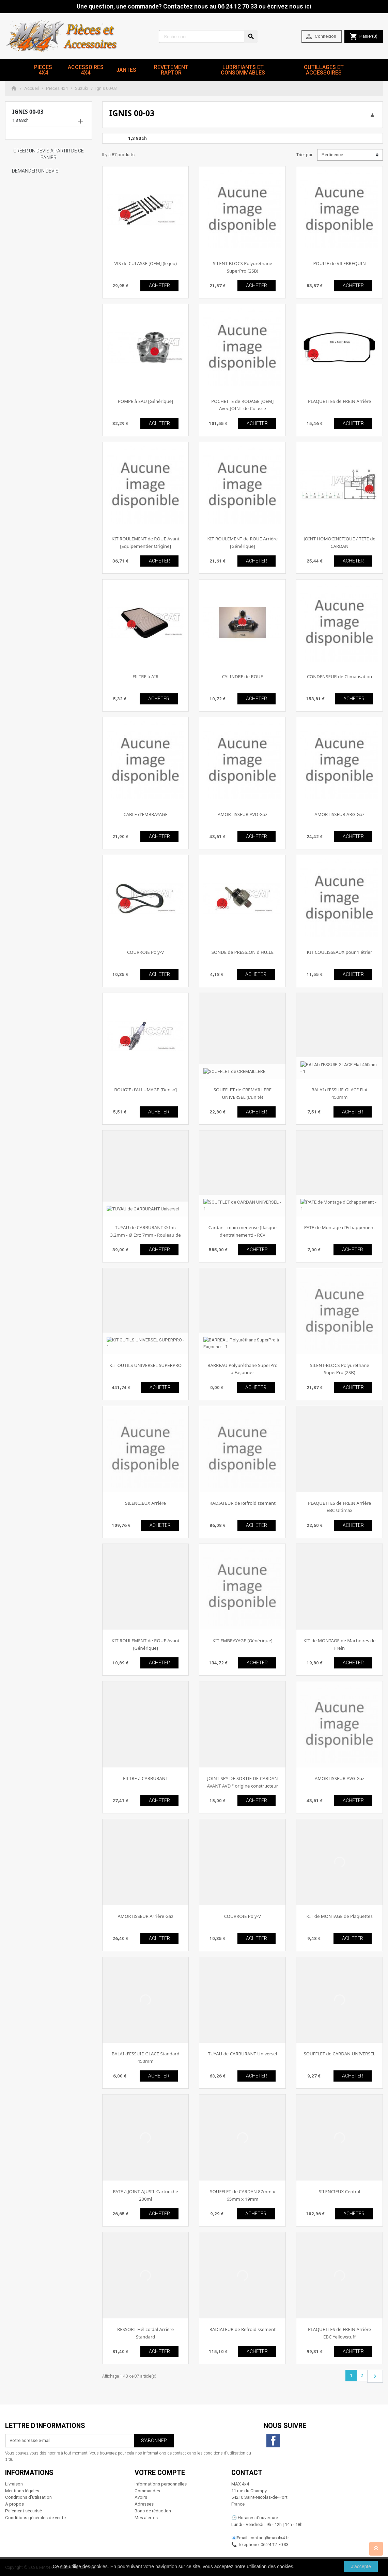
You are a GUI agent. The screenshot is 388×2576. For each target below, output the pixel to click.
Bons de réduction (153, 2510)
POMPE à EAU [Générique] (145, 401)
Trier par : (305, 154)
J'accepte (361, 2566)
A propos (14, 2504)
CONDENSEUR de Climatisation (339, 676)
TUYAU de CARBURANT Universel (242, 2054)
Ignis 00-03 (28, 111)
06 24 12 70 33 (275, 2544)
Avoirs (141, 2497)
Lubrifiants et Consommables (243, 70)
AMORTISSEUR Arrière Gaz (145, 1916)
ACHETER (159, 285)
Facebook (273, 2440)
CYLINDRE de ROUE (242, 676)
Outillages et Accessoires (324, 70)
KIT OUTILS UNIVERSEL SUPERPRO (145, 1365)
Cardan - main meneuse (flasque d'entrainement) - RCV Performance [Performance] (242, 1234)
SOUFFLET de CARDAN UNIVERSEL (339, 2054)
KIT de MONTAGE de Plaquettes (339, 1916)
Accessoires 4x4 (86, 70)
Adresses (144, 2504)
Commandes (147, 2490)
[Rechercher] (208, 36)
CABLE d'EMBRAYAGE (145, 814)
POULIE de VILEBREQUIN (339, 263)
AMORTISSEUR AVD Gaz (242, 814)
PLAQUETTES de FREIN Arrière (339, 401)
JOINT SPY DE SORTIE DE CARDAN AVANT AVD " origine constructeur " (242, 1785)
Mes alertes (146, 2517)
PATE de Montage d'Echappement (339, 1227)
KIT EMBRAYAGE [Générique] (243, 1640)
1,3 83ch (20, 120)
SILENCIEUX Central (339, 2191)
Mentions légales (22, 2490)
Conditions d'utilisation (28, 2497)
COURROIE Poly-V (145, 952)
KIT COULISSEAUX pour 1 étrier (339, 952)
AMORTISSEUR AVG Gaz (339, 1778)
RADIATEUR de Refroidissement (242, 1503)
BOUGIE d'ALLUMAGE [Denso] (145, 1090)
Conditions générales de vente (35, 2517)
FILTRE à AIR (145, 676)
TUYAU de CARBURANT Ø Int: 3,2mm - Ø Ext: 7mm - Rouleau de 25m (145, 1234)
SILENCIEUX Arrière (145, 1503)
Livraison (14, 2484)
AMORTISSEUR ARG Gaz (339, 814)
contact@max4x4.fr (269, 2537)
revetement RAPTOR (171, 70)
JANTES (126, 70)
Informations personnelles (161, 2484)
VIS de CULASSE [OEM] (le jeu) (145, 263)
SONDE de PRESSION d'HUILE (243, 952)
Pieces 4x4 (43, 70)
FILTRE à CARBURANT (145, 1778)
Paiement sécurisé (23, 2510)
